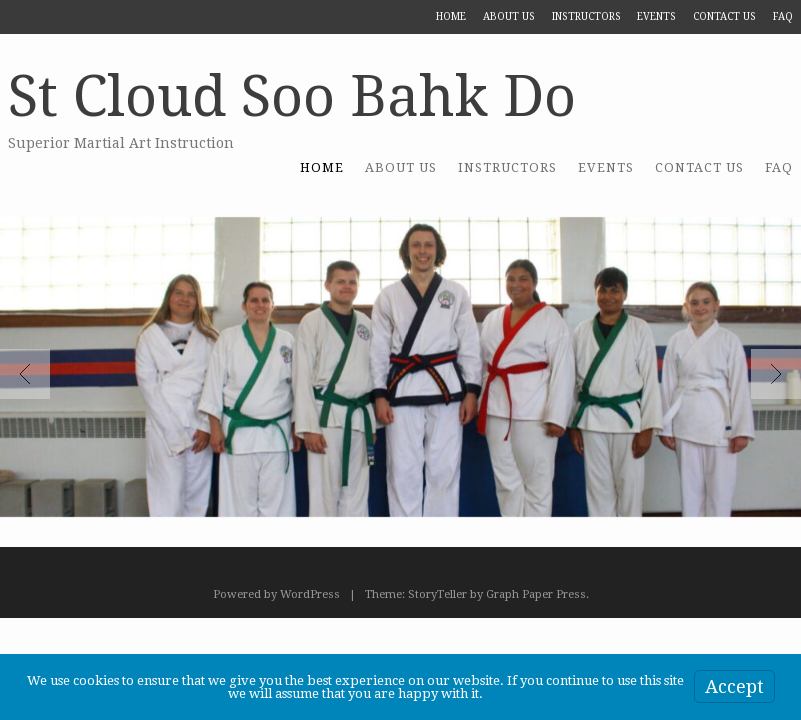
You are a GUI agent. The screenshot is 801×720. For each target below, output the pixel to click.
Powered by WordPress (276, 594)
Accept (734, 686)
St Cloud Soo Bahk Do (292, 96)
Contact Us (724, 16)
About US (509, 16)
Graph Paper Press (536, 594)
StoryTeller (437, 594)
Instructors (586, 16)
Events (656, 16)
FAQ (783, 16)
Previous (25, 374)
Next (776, 374)
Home (451, 16)
